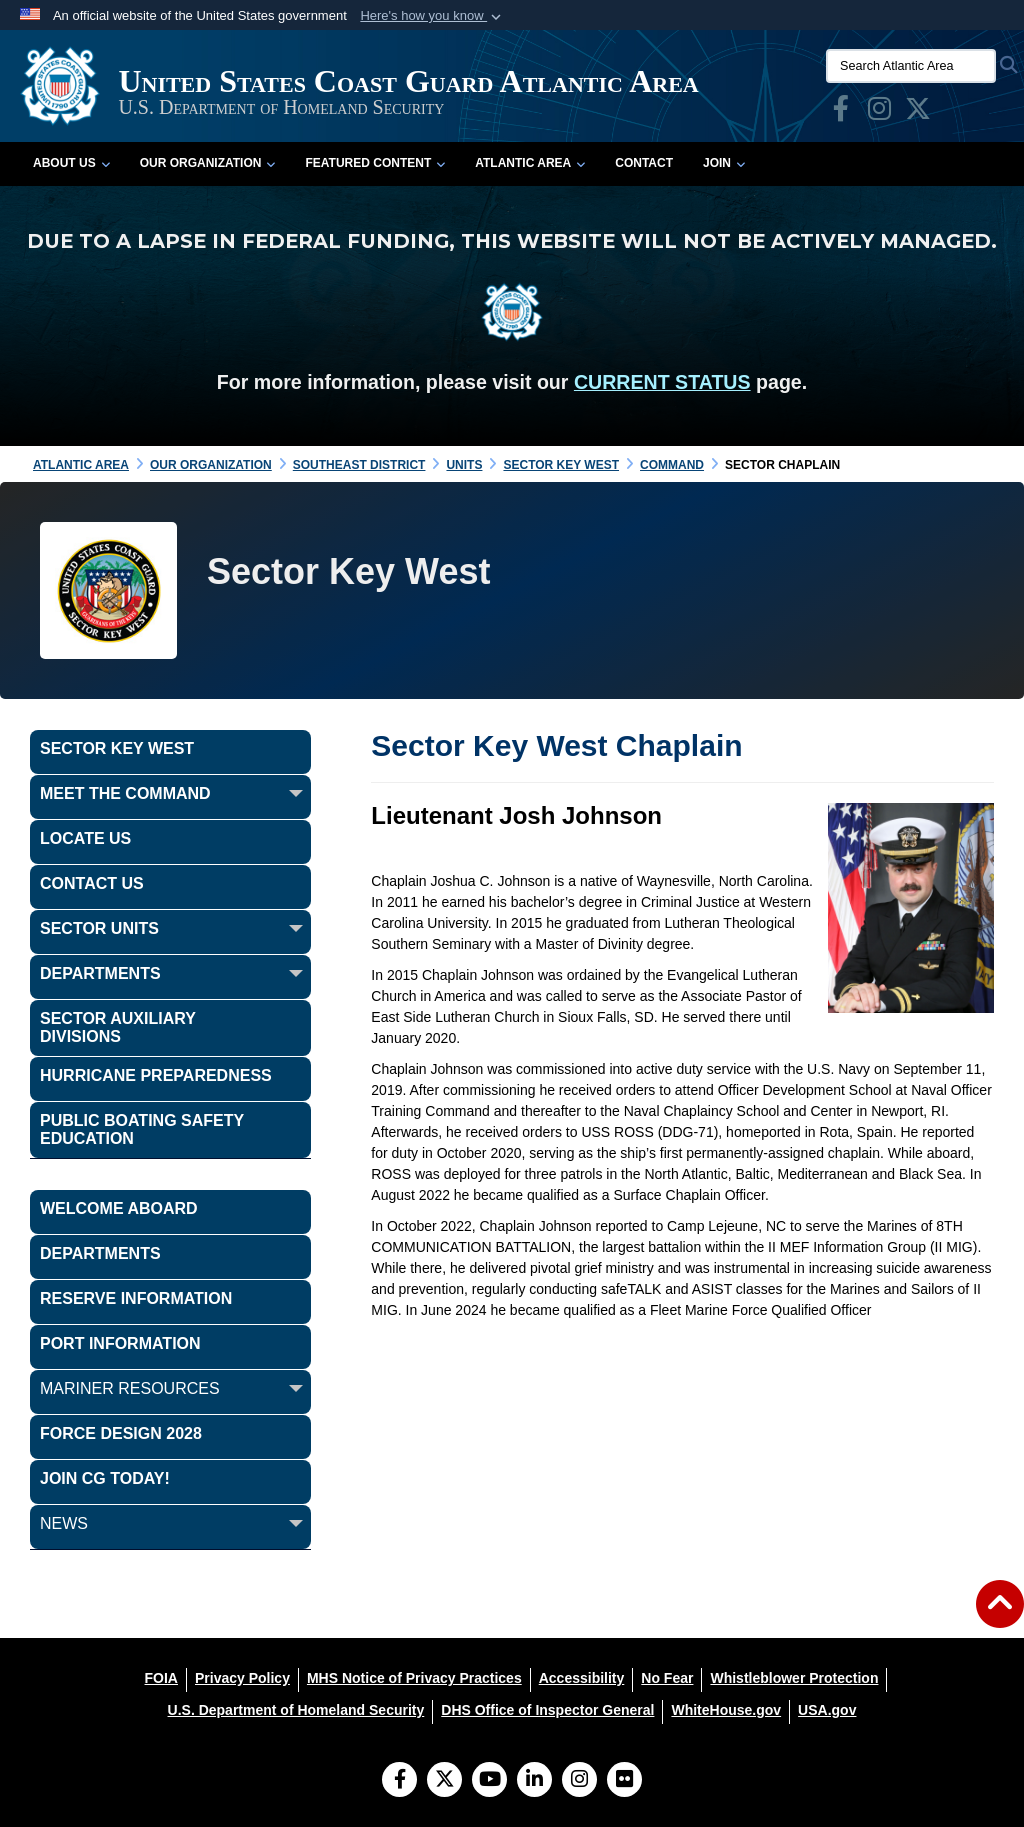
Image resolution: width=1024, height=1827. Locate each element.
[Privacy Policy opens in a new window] (242, 1678)
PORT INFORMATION (120, 1343)
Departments (100, 973)
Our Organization (208, 163)
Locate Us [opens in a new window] (85, 838)
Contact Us (92, 883)
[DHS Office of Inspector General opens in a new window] (547, 1710)
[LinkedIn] (534, 1781)
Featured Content (375, 163)
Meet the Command (125, 793)
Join (724, 163)
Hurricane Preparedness (156, 1075)
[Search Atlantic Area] (911, 66)
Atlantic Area (530, 163)
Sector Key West (117, 748)
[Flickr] (624, 1781)
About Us (71, 163)
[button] (432, 16)
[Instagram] (579, 1781)
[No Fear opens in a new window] (667, 1678)
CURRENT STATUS (662, 382)
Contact (644, 163)
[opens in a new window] (841, 113)
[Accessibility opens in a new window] (582, 1678)
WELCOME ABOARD (119, 1208)
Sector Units (99, 928)
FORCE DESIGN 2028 (121, 1433)
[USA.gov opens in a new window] (827, 1710)
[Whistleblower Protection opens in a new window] (794, 1678)
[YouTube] (489, 1781)
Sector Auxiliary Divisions (118, 1027)
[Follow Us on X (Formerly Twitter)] (444, 1781)
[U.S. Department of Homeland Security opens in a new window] (296, 1710)
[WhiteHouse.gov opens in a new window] (726, 1710)
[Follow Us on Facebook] (399, 1781)
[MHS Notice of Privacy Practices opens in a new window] (414, 1678)
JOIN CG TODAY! (105, 1478)
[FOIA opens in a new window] (161, 1678)
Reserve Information (136, 1298)
